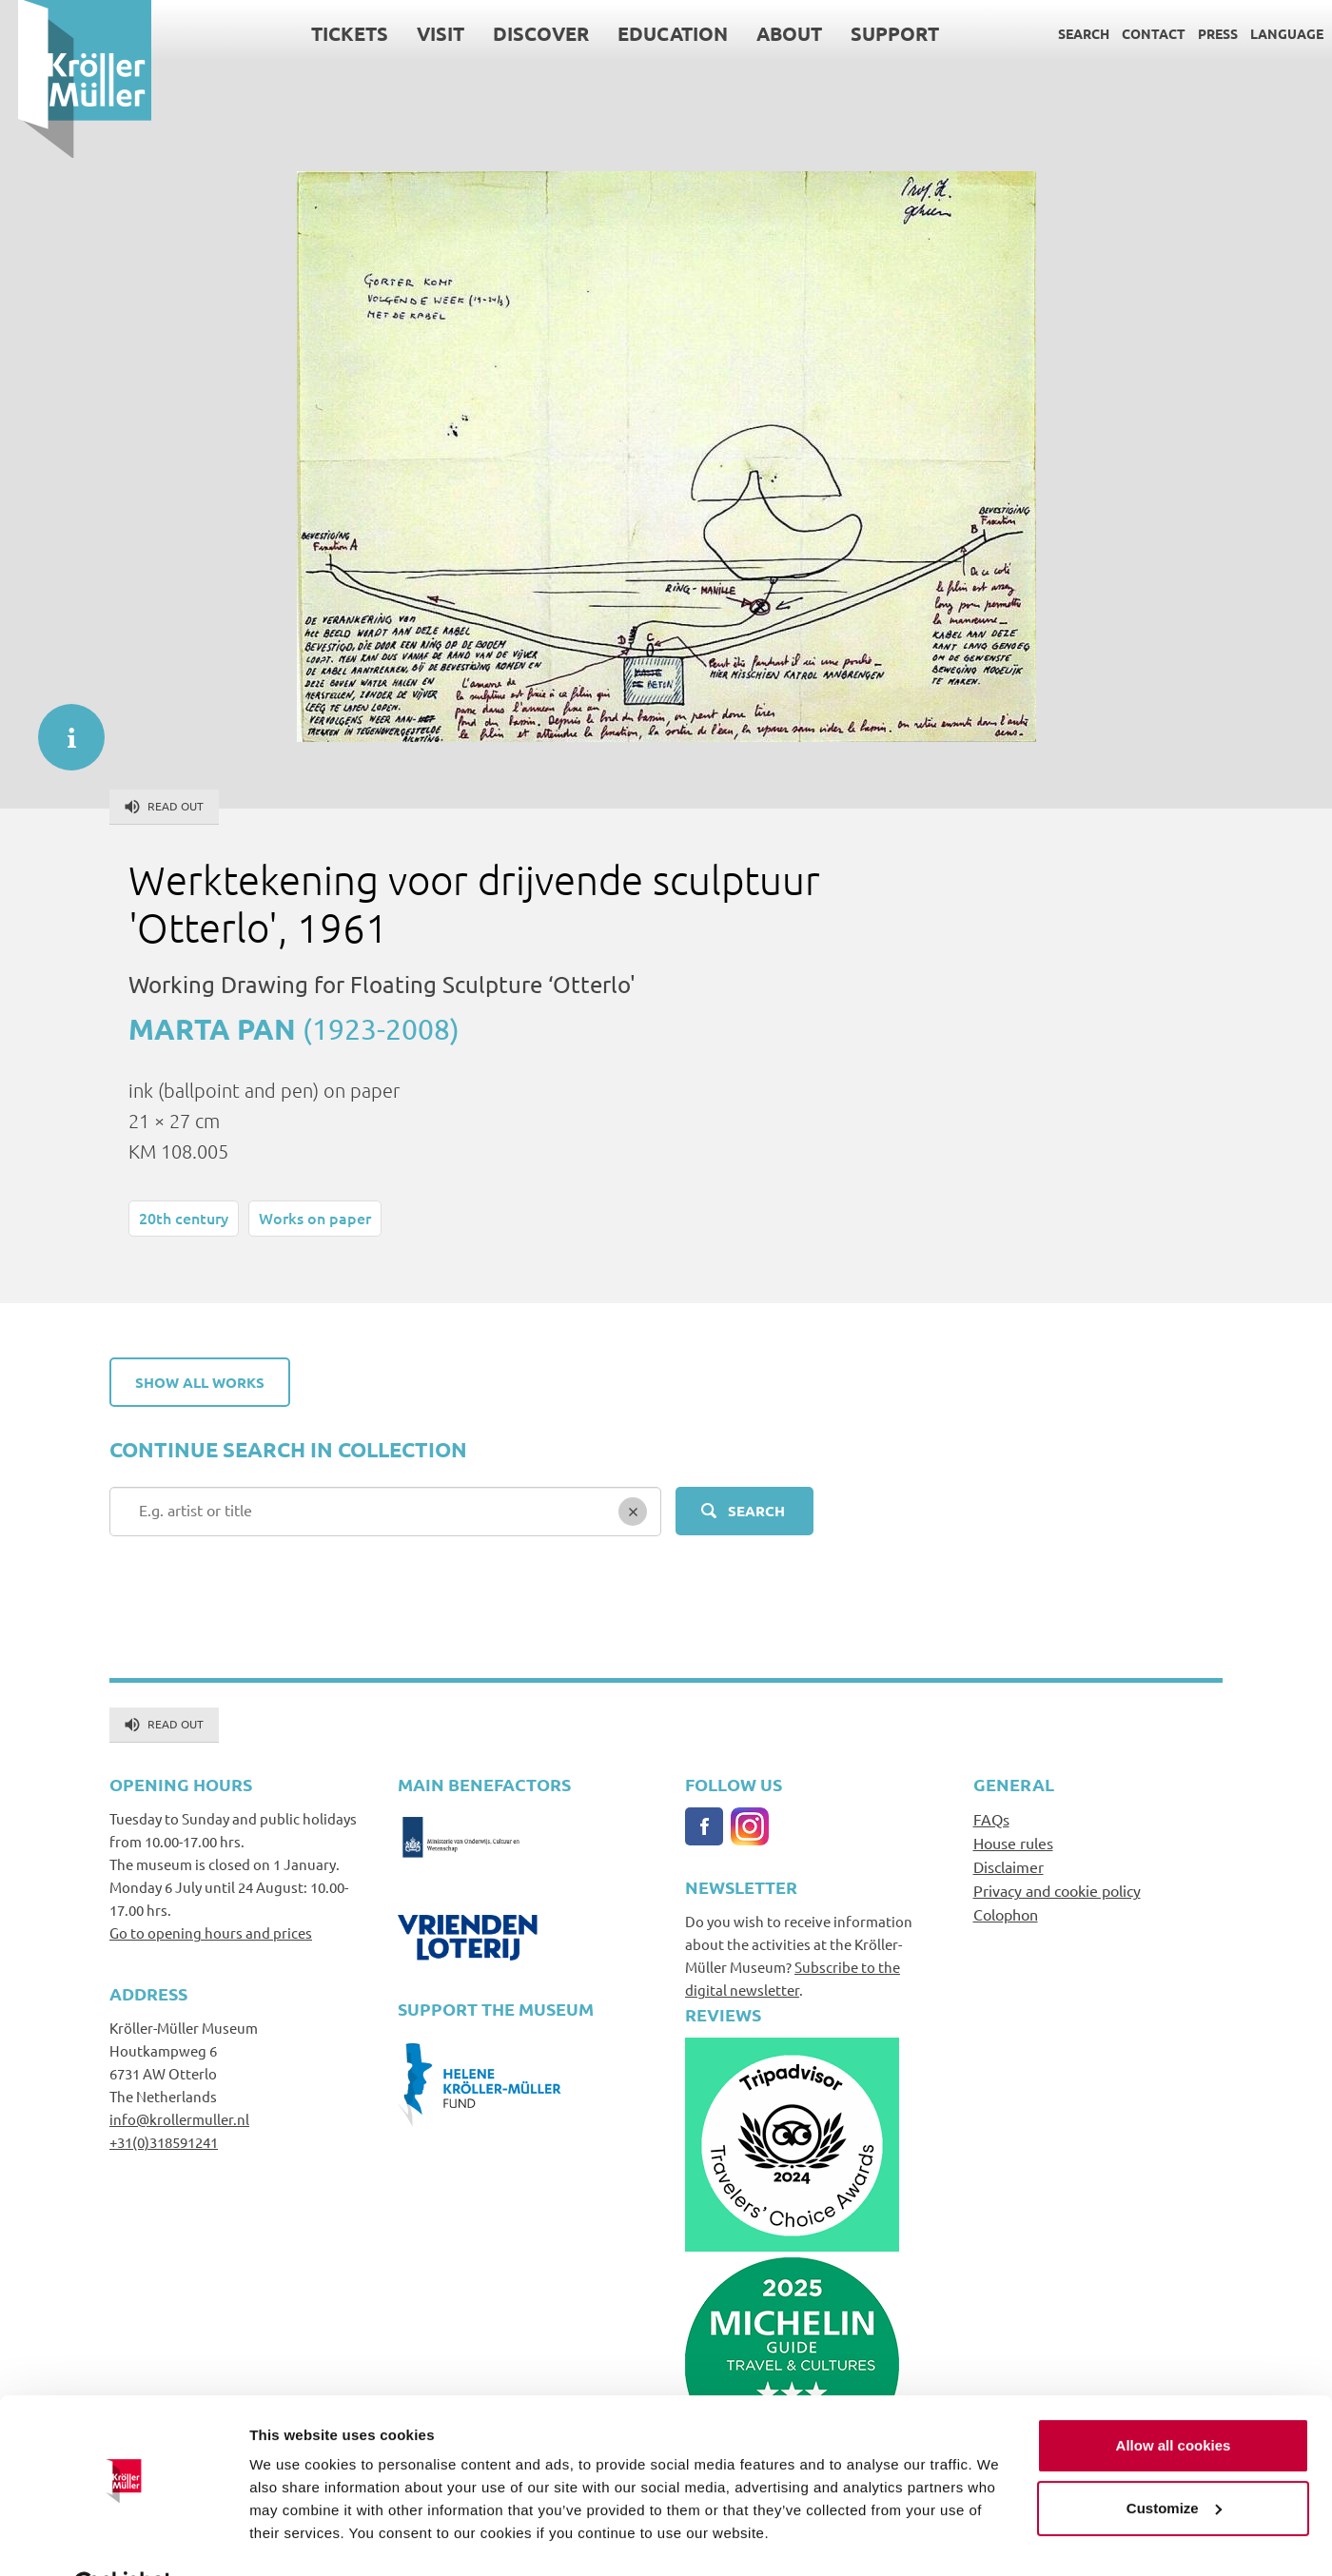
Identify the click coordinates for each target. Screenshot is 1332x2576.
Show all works (199, 1382)
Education (654, 33)
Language (1268, 33)
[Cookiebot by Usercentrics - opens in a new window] (123, 2539)
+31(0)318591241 (163, 2142)
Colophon (1005, 1913)
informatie (62, 727)
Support (876, 33)
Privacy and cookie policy (1057, 1890)
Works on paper (315, 1217)
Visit (422, 33)
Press (1200, 33)
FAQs (991, 1818)
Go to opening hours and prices (210, 1932)
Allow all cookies (1173, 2399)
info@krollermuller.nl (179, 2119)
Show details (293, 2538)
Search (1065, 33)
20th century (183, 1217)
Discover (523, 33)
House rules (1013, 1842)
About (771, 33)
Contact (1135, 33)
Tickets (331, 33)
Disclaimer (1008, 1866)
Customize (1174, 2460)
